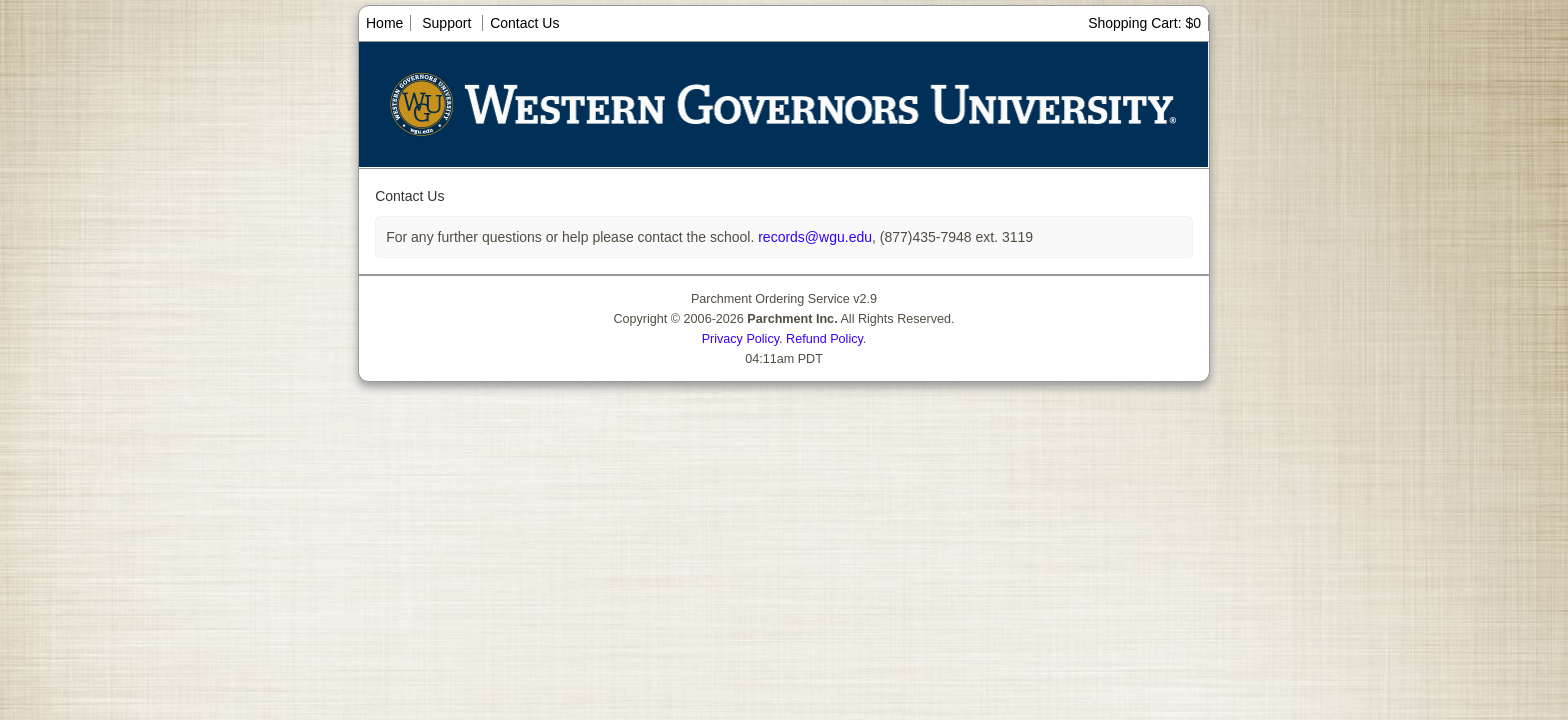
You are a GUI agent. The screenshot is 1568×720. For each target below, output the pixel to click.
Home (384, 23)
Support (446, 23)
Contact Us (524, 23)
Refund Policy (824, 339)
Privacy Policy (740, 339)
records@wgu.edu (813, 237)
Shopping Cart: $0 (1144, 23)
